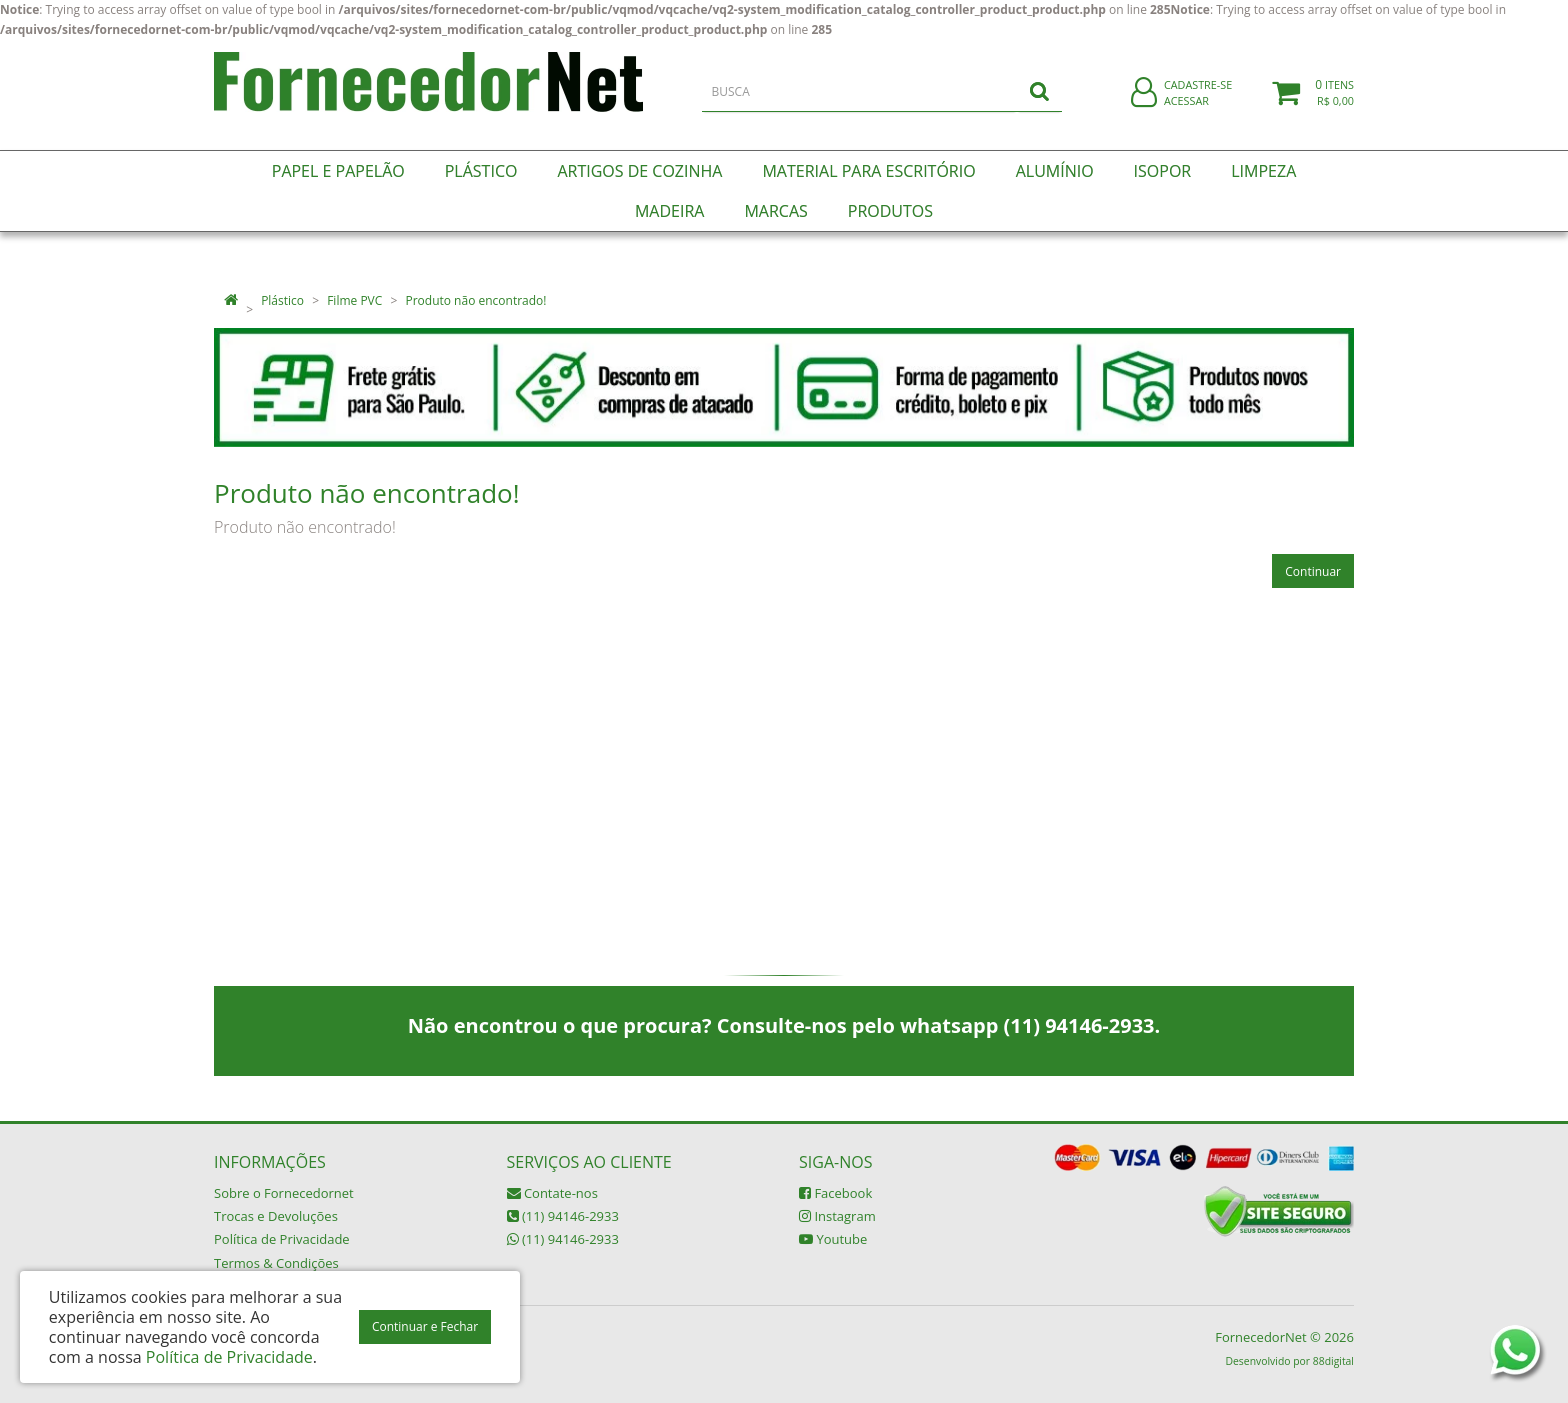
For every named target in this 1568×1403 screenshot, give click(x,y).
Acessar (1186, 113)
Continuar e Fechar (425, 1326)
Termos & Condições (276, 1263)
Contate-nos (552, 1193)
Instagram (837, 1216)
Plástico (282, 300)
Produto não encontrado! (475, 300)
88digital (1333, 1361)
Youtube (833, 1239)
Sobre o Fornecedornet (284, 1193)
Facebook (835, 1193)
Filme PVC (354, 300)
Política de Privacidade (282, 1239)
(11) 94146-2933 (563, 1216)
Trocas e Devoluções (276, 1216)
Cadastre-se (1198, 97)
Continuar (1313, 571)
